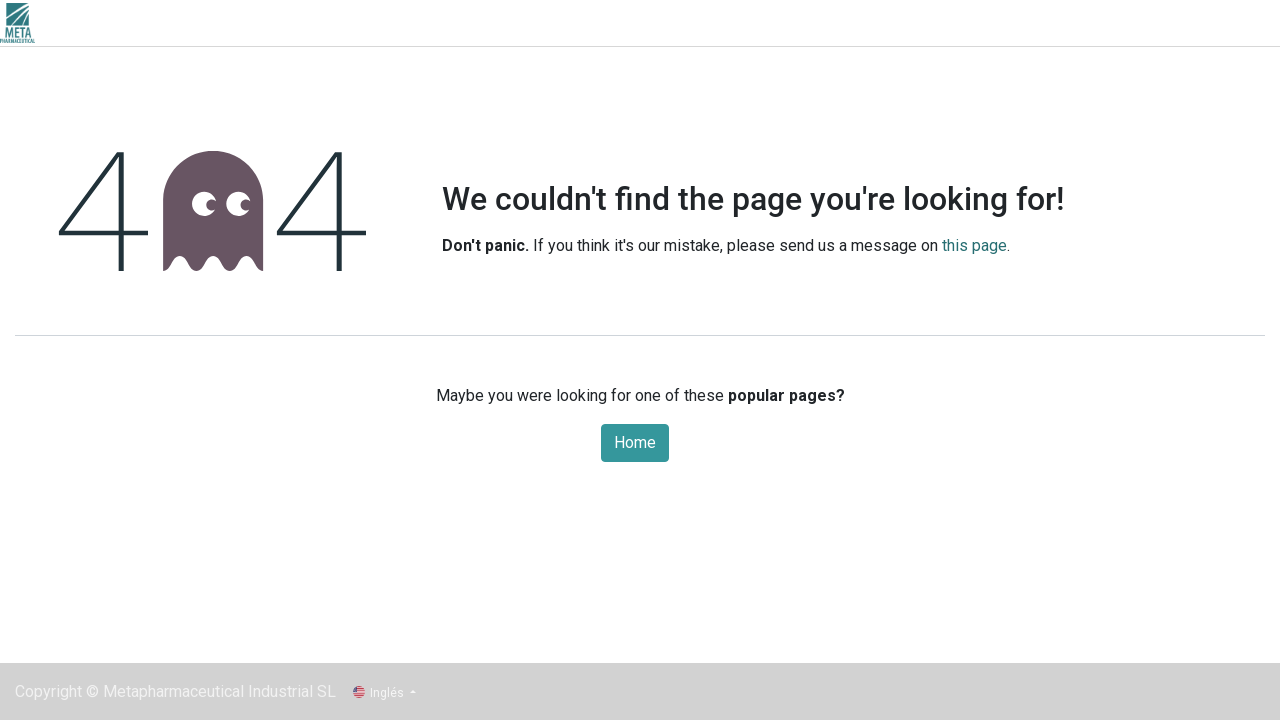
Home (635, 442)
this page (974, 245)
